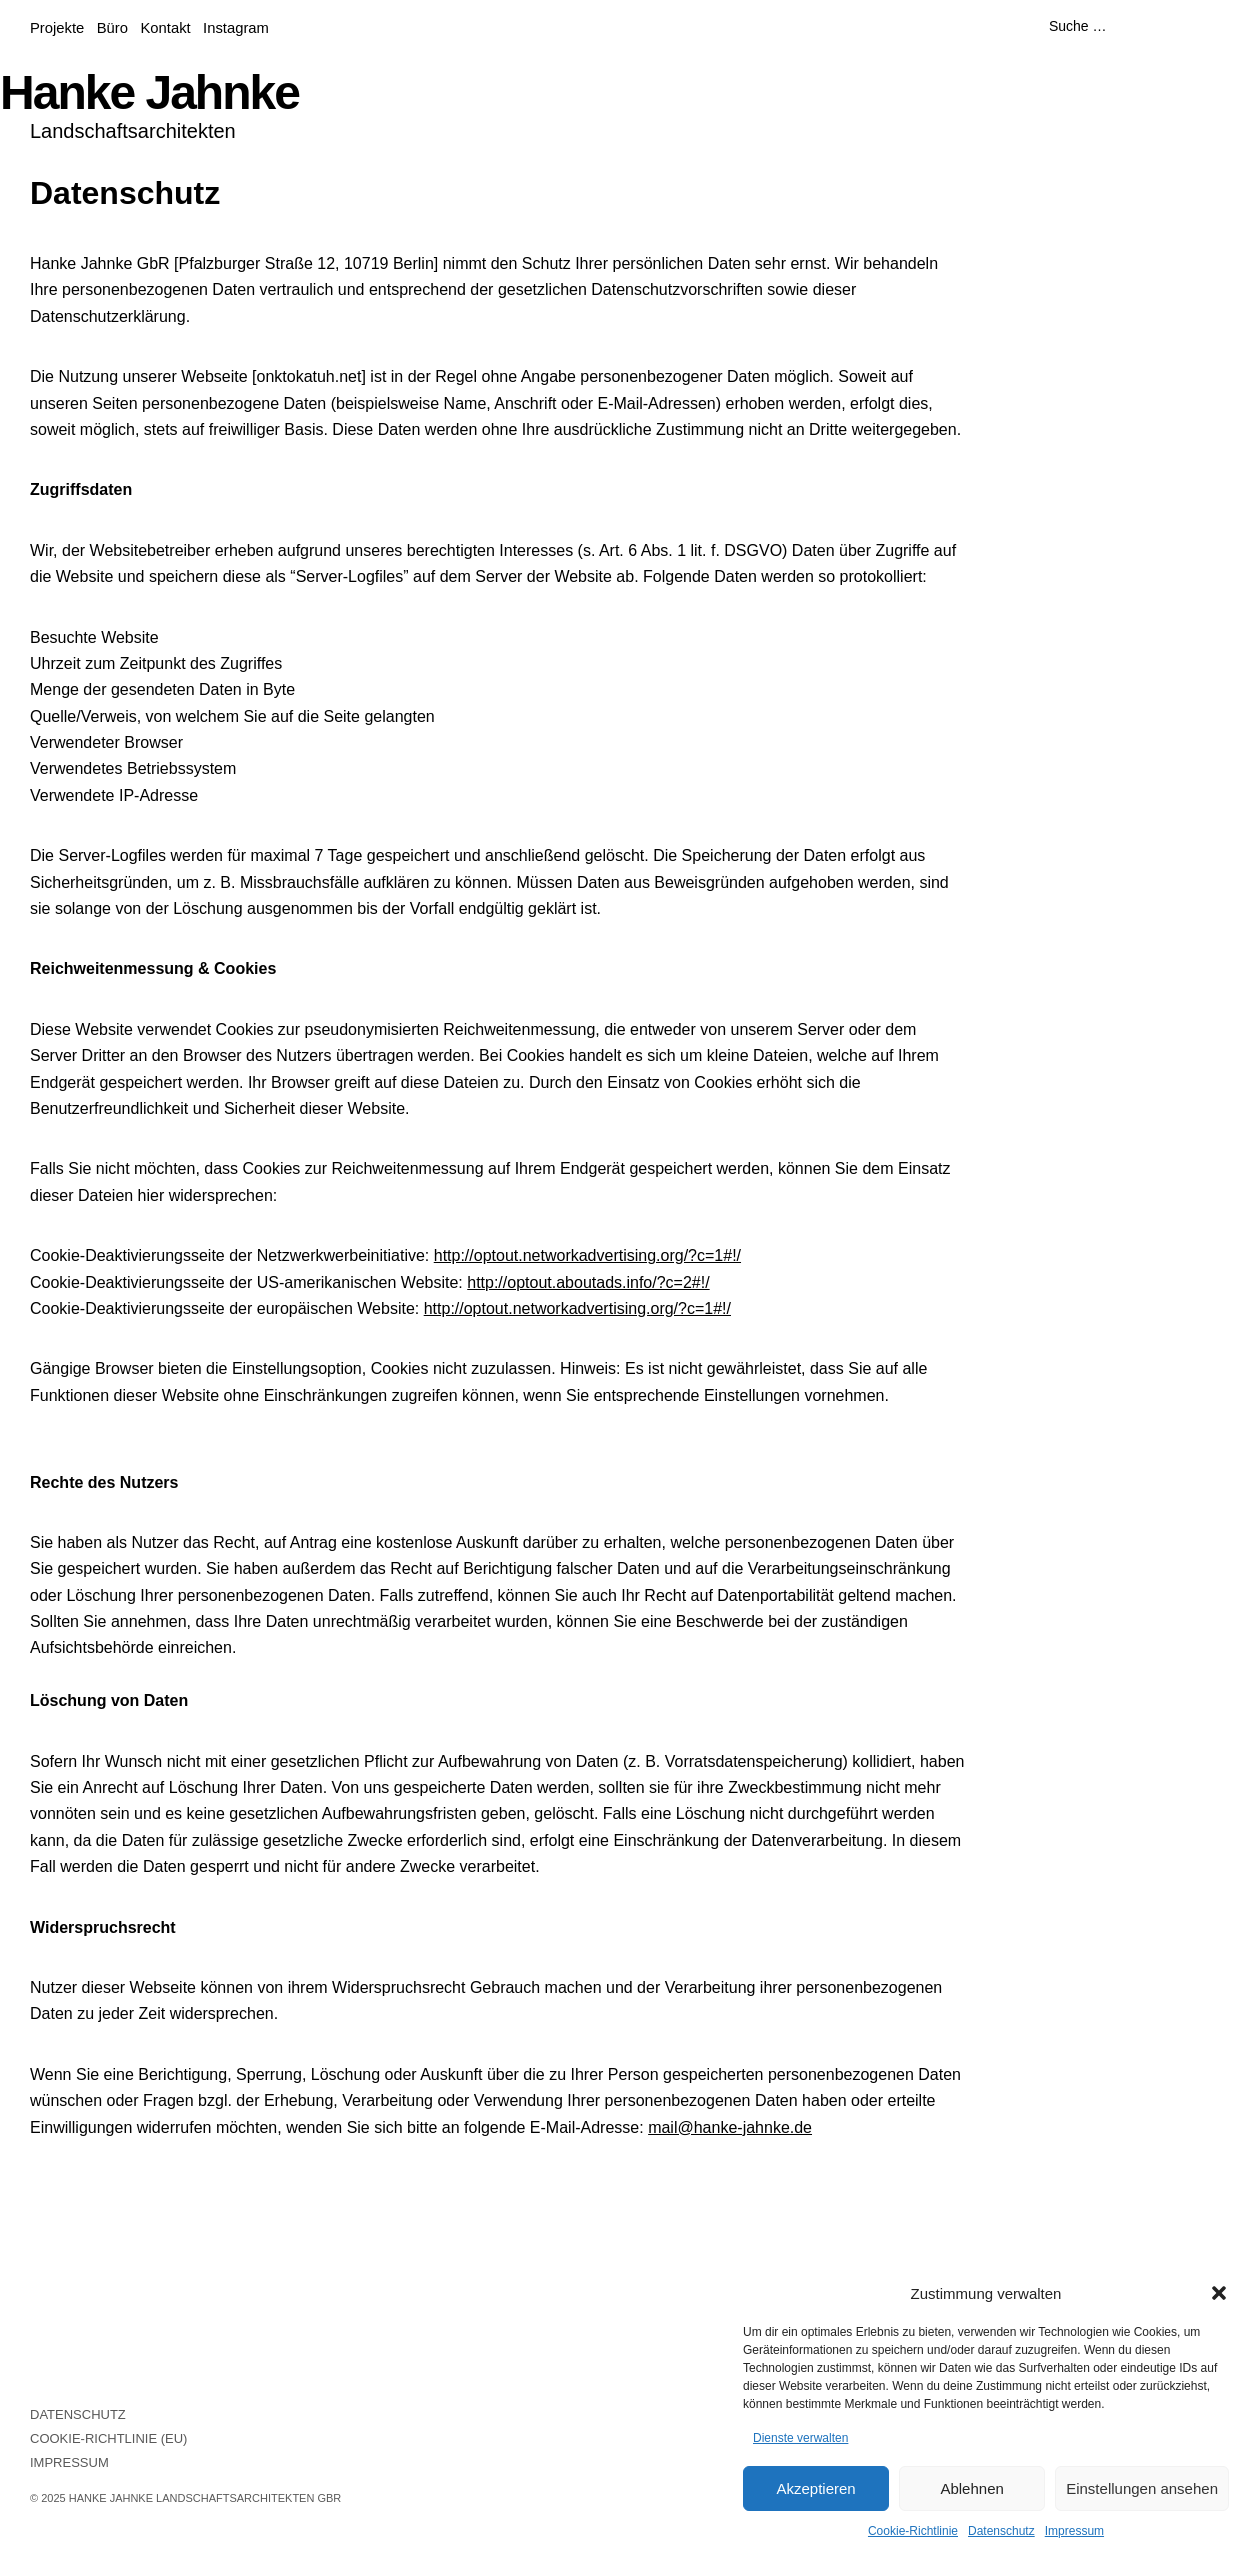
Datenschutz (1001, 2531)
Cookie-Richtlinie (913, 2531)
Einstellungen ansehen (1142, 2488)
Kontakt (165, 28)
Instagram (236, 28)
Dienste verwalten (800, 2438)
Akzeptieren (815, 2488)
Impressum (1074, 2531)
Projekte (57, 28)
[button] (1219, 2293)
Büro (112, 28)
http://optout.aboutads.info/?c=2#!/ (588, 1282)
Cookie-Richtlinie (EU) (108, 2438)
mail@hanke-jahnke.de (730, 2127)
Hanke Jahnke (149, 92)
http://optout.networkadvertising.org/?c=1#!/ (587, 1255)
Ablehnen (971, 2488)
